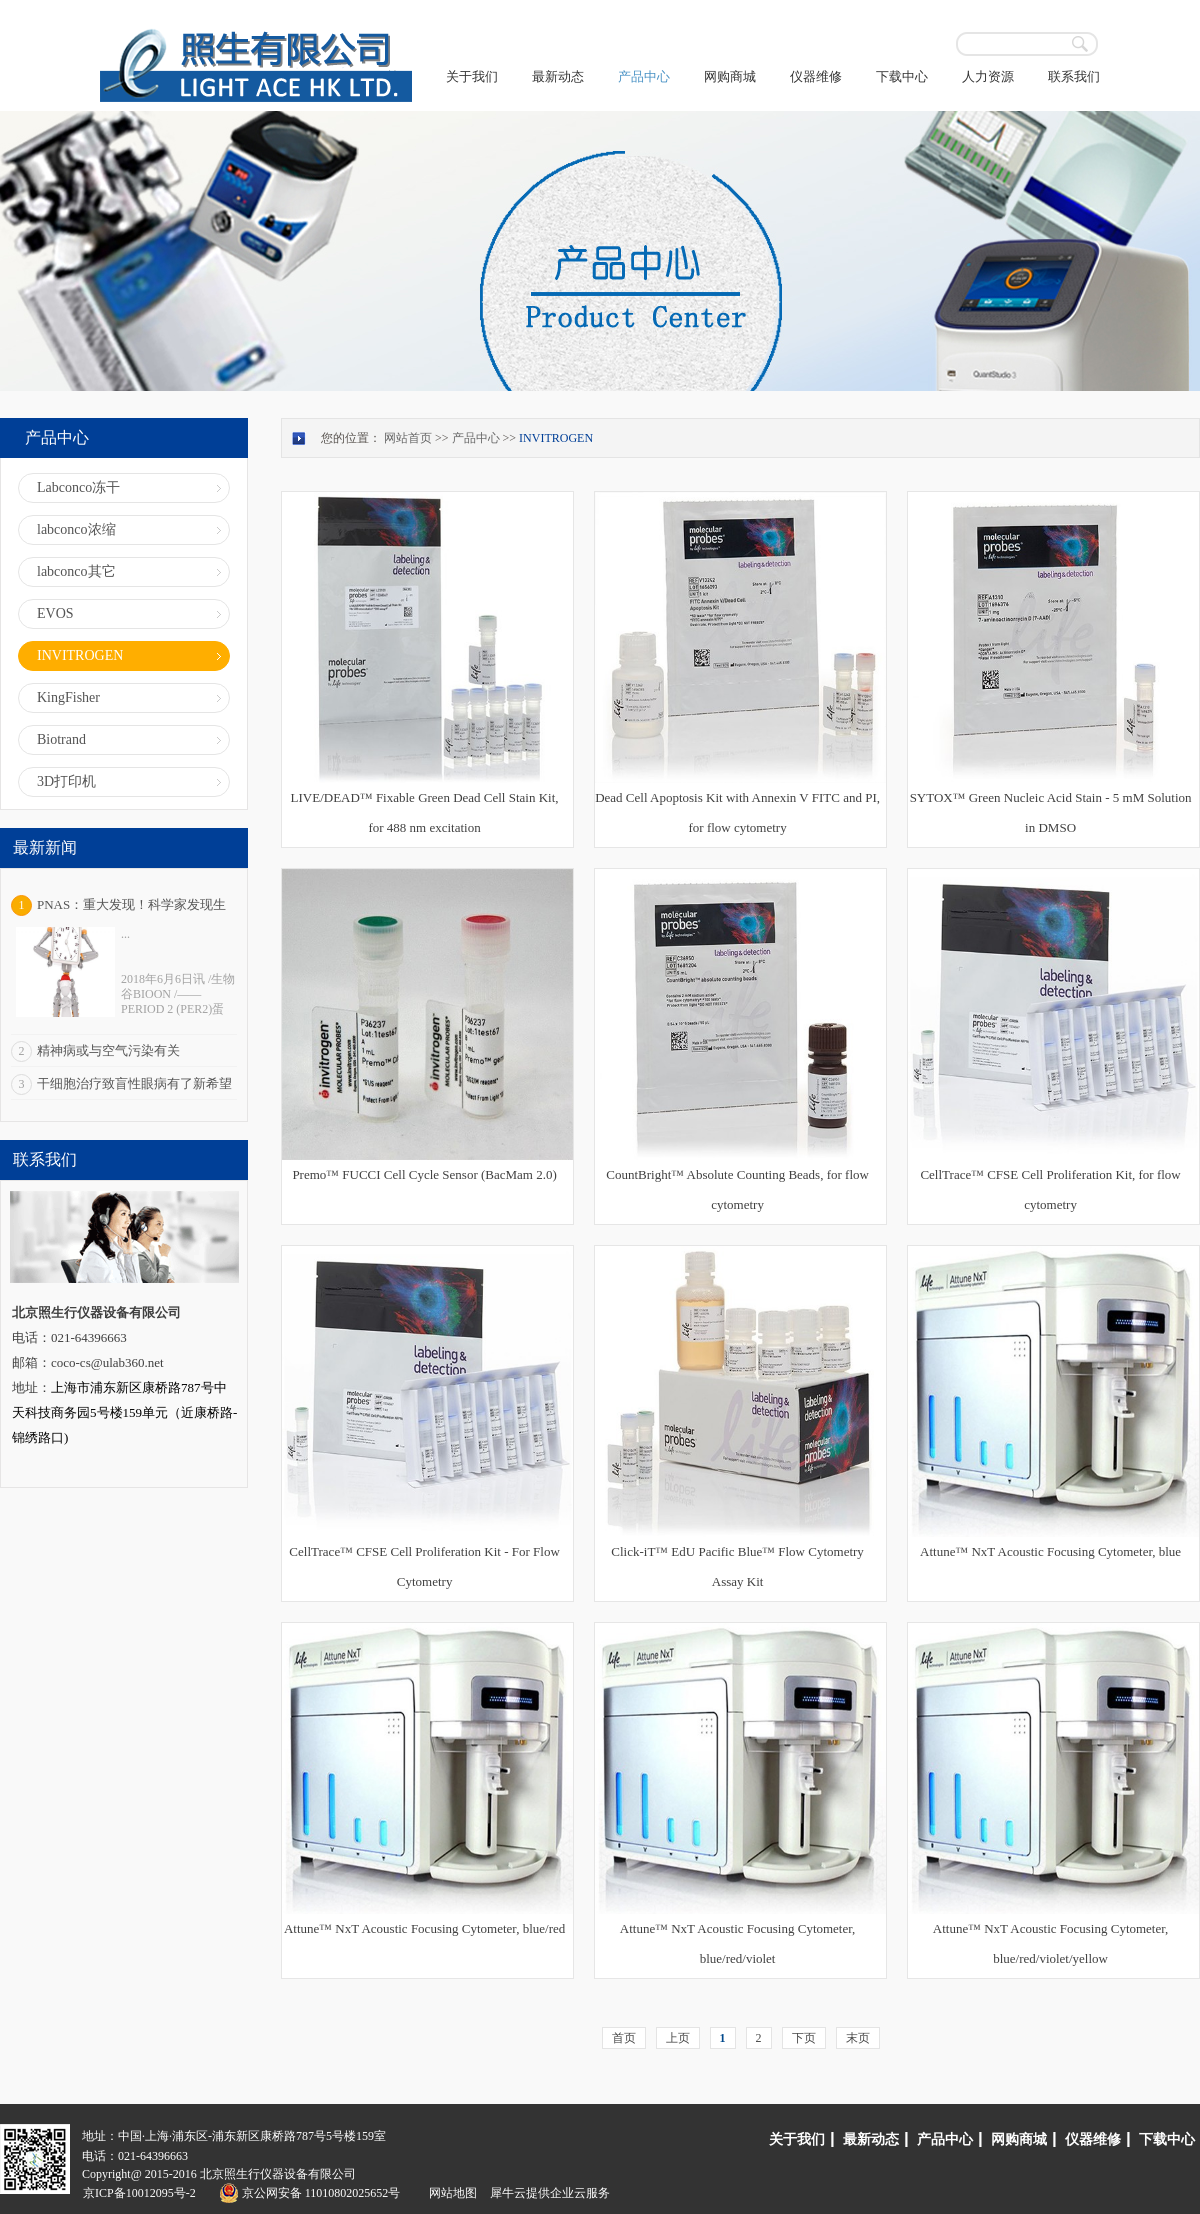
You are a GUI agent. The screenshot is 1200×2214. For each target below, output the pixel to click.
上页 (678, 2038)
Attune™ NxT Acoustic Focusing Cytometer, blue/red (424, 1928)
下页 (804, 2038)
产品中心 (476, 438)
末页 (858, 2038)
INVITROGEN (556, 438)
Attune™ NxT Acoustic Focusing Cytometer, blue (1050, 1551)
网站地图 (450, 2193)
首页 (624, 2038)
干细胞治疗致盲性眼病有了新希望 (134, 1083)
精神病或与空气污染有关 (108, 1050)
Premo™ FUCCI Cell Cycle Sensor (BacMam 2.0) (424, 1174)
